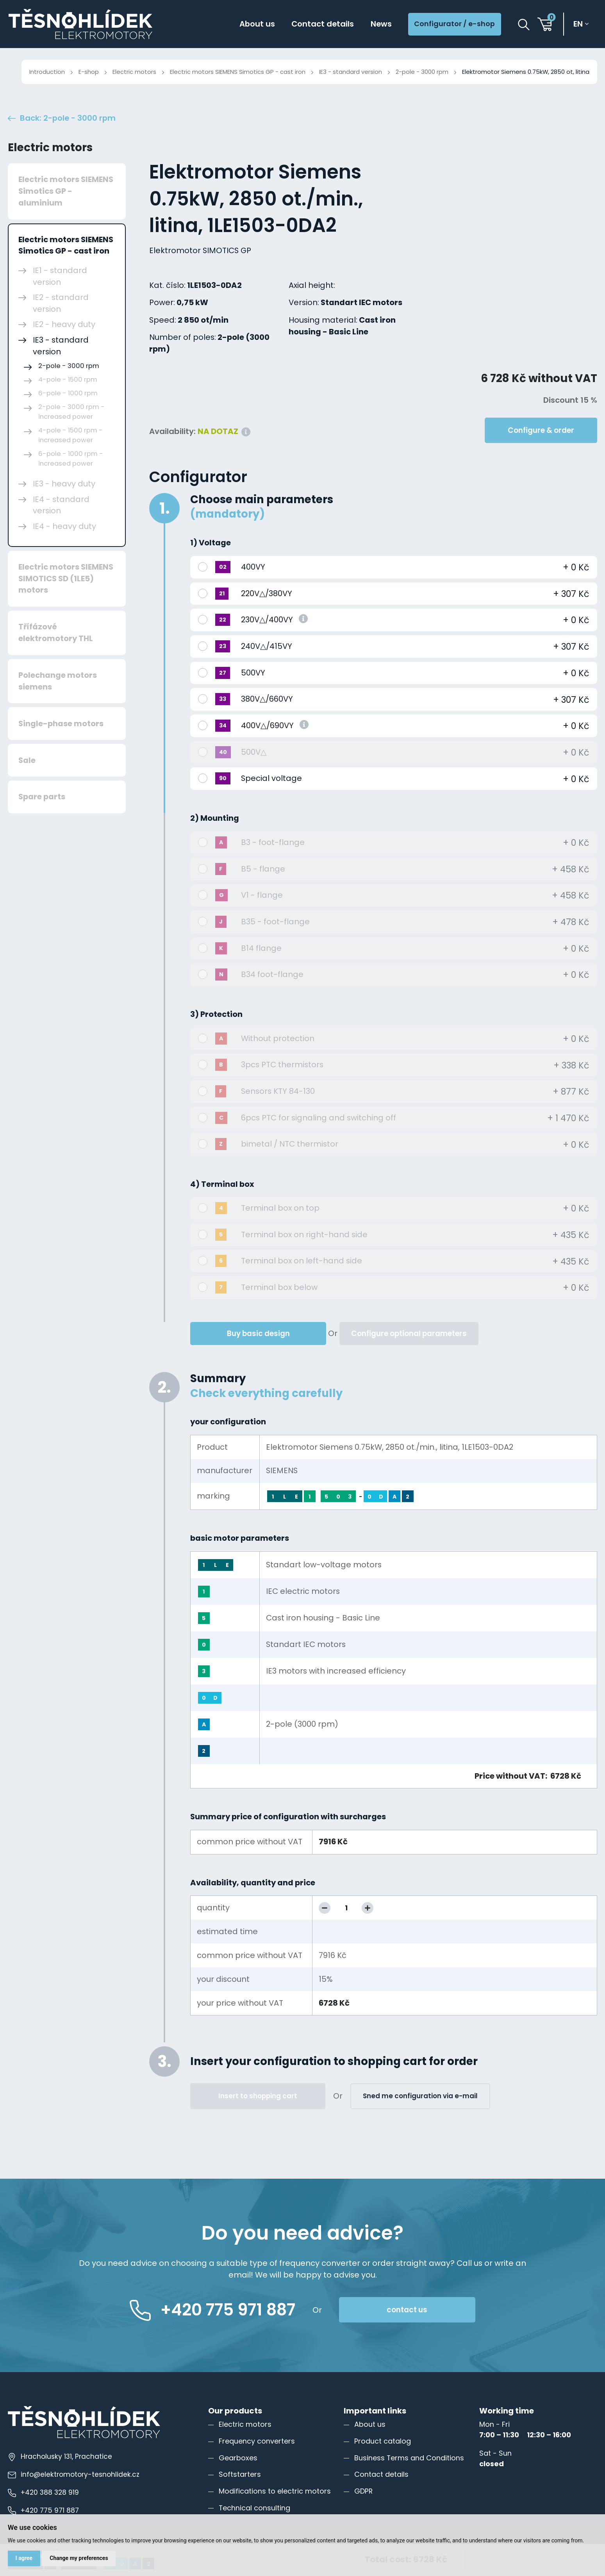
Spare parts (41, 796)
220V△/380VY (266, 593)
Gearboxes (238, 2458)
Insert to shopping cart (257, 2096)
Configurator (198, 477)
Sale (27, 760)
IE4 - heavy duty (64, 526)
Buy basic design (258, 1333)
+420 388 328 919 (43, 2492)
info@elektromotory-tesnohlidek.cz (73, 2474)
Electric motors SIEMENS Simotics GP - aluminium (65, 191)
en (578, 24)
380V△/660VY (267, 698)
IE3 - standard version (350, 72)
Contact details (322, 23)
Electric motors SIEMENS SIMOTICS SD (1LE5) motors (65, 578)
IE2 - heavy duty (64, 324)
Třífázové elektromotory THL (55, 632)
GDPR (363, 2491)
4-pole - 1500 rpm (67, 379)
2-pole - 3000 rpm (422, 72)
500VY (253, 672)
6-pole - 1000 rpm (68, 393)
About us (257, 23)
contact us (407, 2310)
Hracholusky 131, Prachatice (60, 2456)
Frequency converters (257, 2441)
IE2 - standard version (61, 303)
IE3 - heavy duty (64, 483)
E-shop (89, 72)
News (381, 23)
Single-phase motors (61, 723)
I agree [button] (24, 2558)
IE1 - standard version (60, 276)
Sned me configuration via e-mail (420, 2096)
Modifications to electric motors (275, 2491)
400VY (253, 566)
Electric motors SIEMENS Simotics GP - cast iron (237, 72)
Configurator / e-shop (454, 24)
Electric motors (134, 72)
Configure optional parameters (409, 1333)
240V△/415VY (266, 646)
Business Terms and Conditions (409, 2458)
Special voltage (271, 778)
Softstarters (240, 2474)
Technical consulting (254, 2508)
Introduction (47, 72)
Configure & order (541, 430)
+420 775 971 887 (43, 2510)
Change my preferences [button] (79, 2558)
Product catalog (382, 2441)
